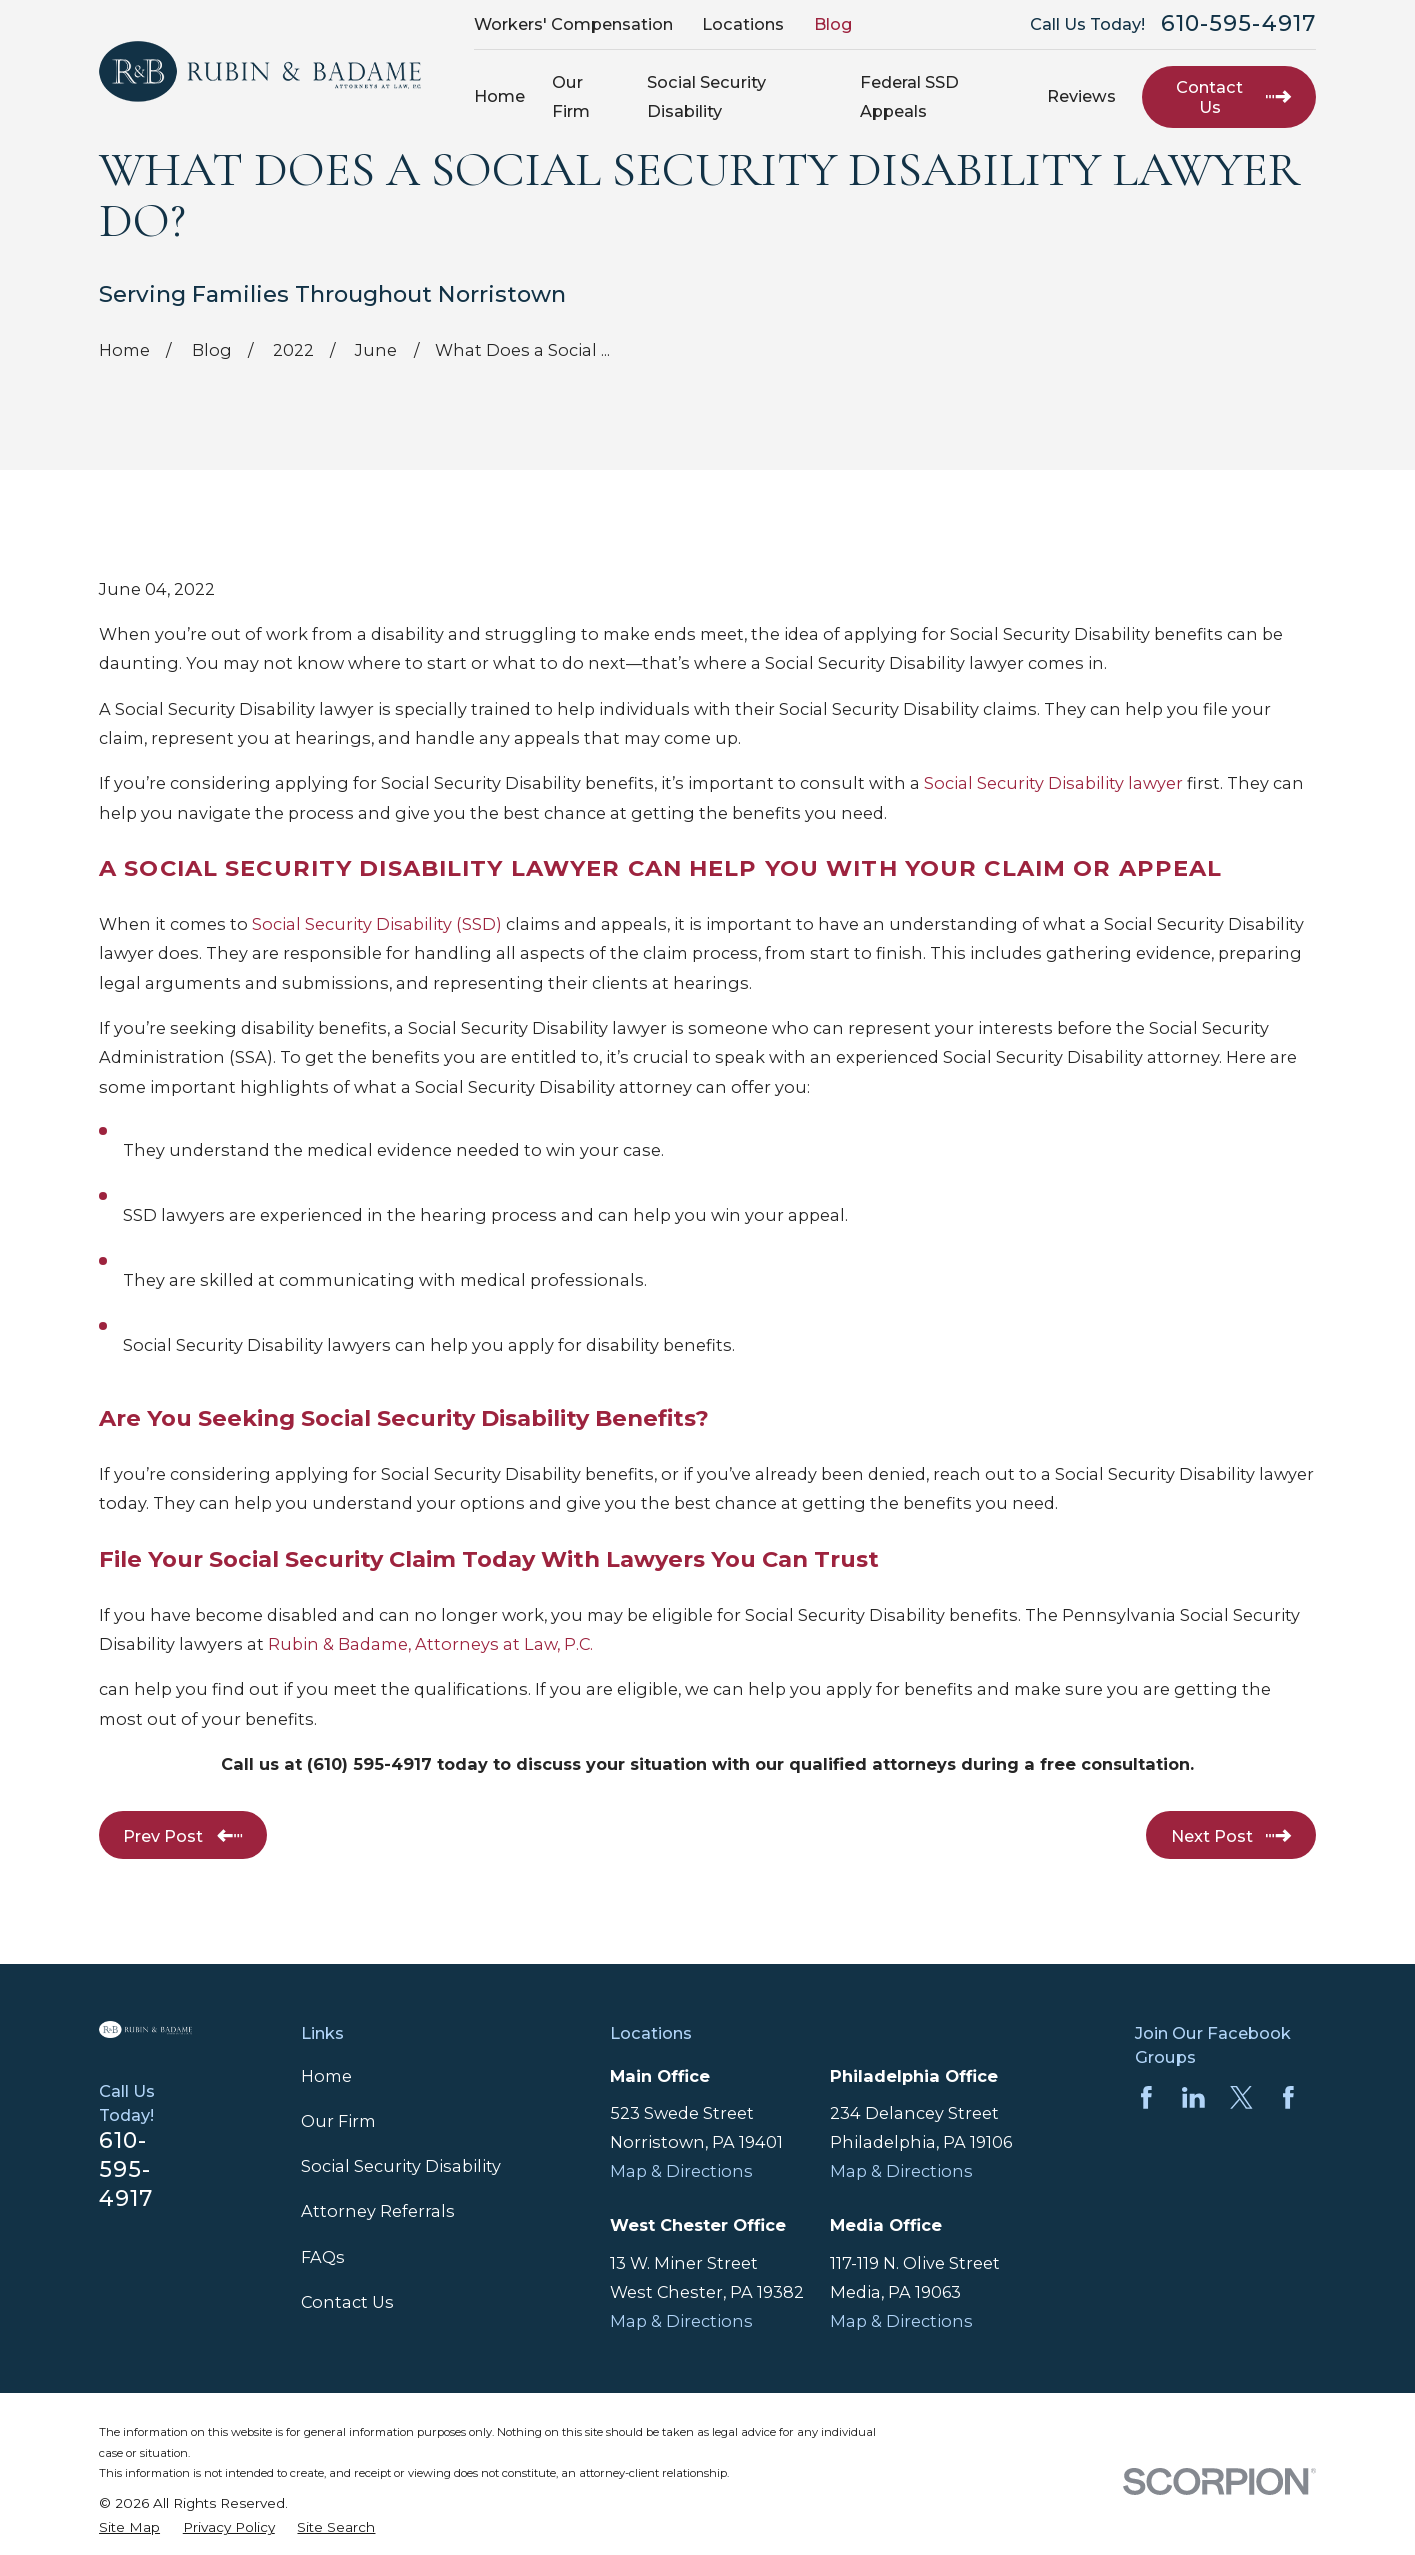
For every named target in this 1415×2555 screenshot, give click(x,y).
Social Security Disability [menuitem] (706, 96)
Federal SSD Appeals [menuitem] (909, 96)
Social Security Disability (401, 2166)
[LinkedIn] (1193, 2097)
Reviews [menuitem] (1081, 96)
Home (326, 2076)
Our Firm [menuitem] (571, 96)
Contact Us (347, 2302)
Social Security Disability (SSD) (377, 924)
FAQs (323, 2257)
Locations (743, 24)
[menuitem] (129, 2527)
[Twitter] (1241, 2097)
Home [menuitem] (499, 96)
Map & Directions (681, 2171)
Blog (833, 24)
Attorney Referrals (378, 2211)
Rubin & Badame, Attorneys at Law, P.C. (430, 1644)
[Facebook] (1146, 2097)
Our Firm (338, 2121)
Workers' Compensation (573, 24)
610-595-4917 (1238, 24)
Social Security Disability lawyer (1053, 783)
